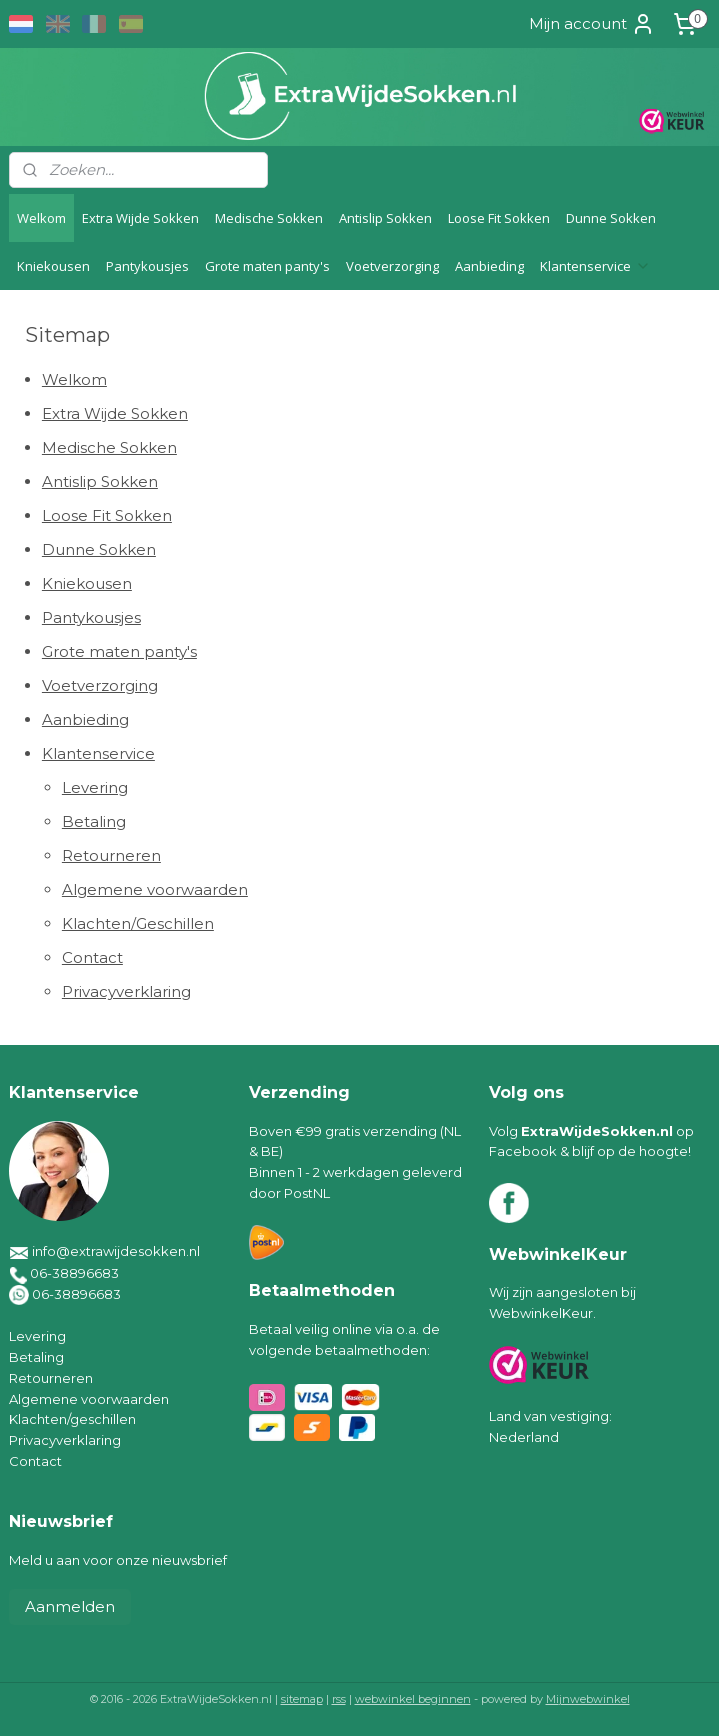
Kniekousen (53, 266)
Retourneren (111, 855)
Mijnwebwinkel (588, 1699)
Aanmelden (70, 1606)
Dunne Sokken (611, 218)
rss (339, 1699)
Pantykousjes (147, 266)
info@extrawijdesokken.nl (116, 1251)
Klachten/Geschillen (138, 923)
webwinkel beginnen (413, 1699)
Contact (92, 957)
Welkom (41, 218)
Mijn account (592, 24)
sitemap (302, 1699)
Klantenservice (595, 266)
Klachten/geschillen (72, 1419)
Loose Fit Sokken (499, 218)
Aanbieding (489, 266)
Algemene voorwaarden (155, 889)
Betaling (94, 821)
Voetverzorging (392, 266)
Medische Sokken (269, 218)
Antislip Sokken (385, 218)
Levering (95, 787)
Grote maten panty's (267, 266)
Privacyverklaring (126, 991)
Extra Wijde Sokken (140, 218)
